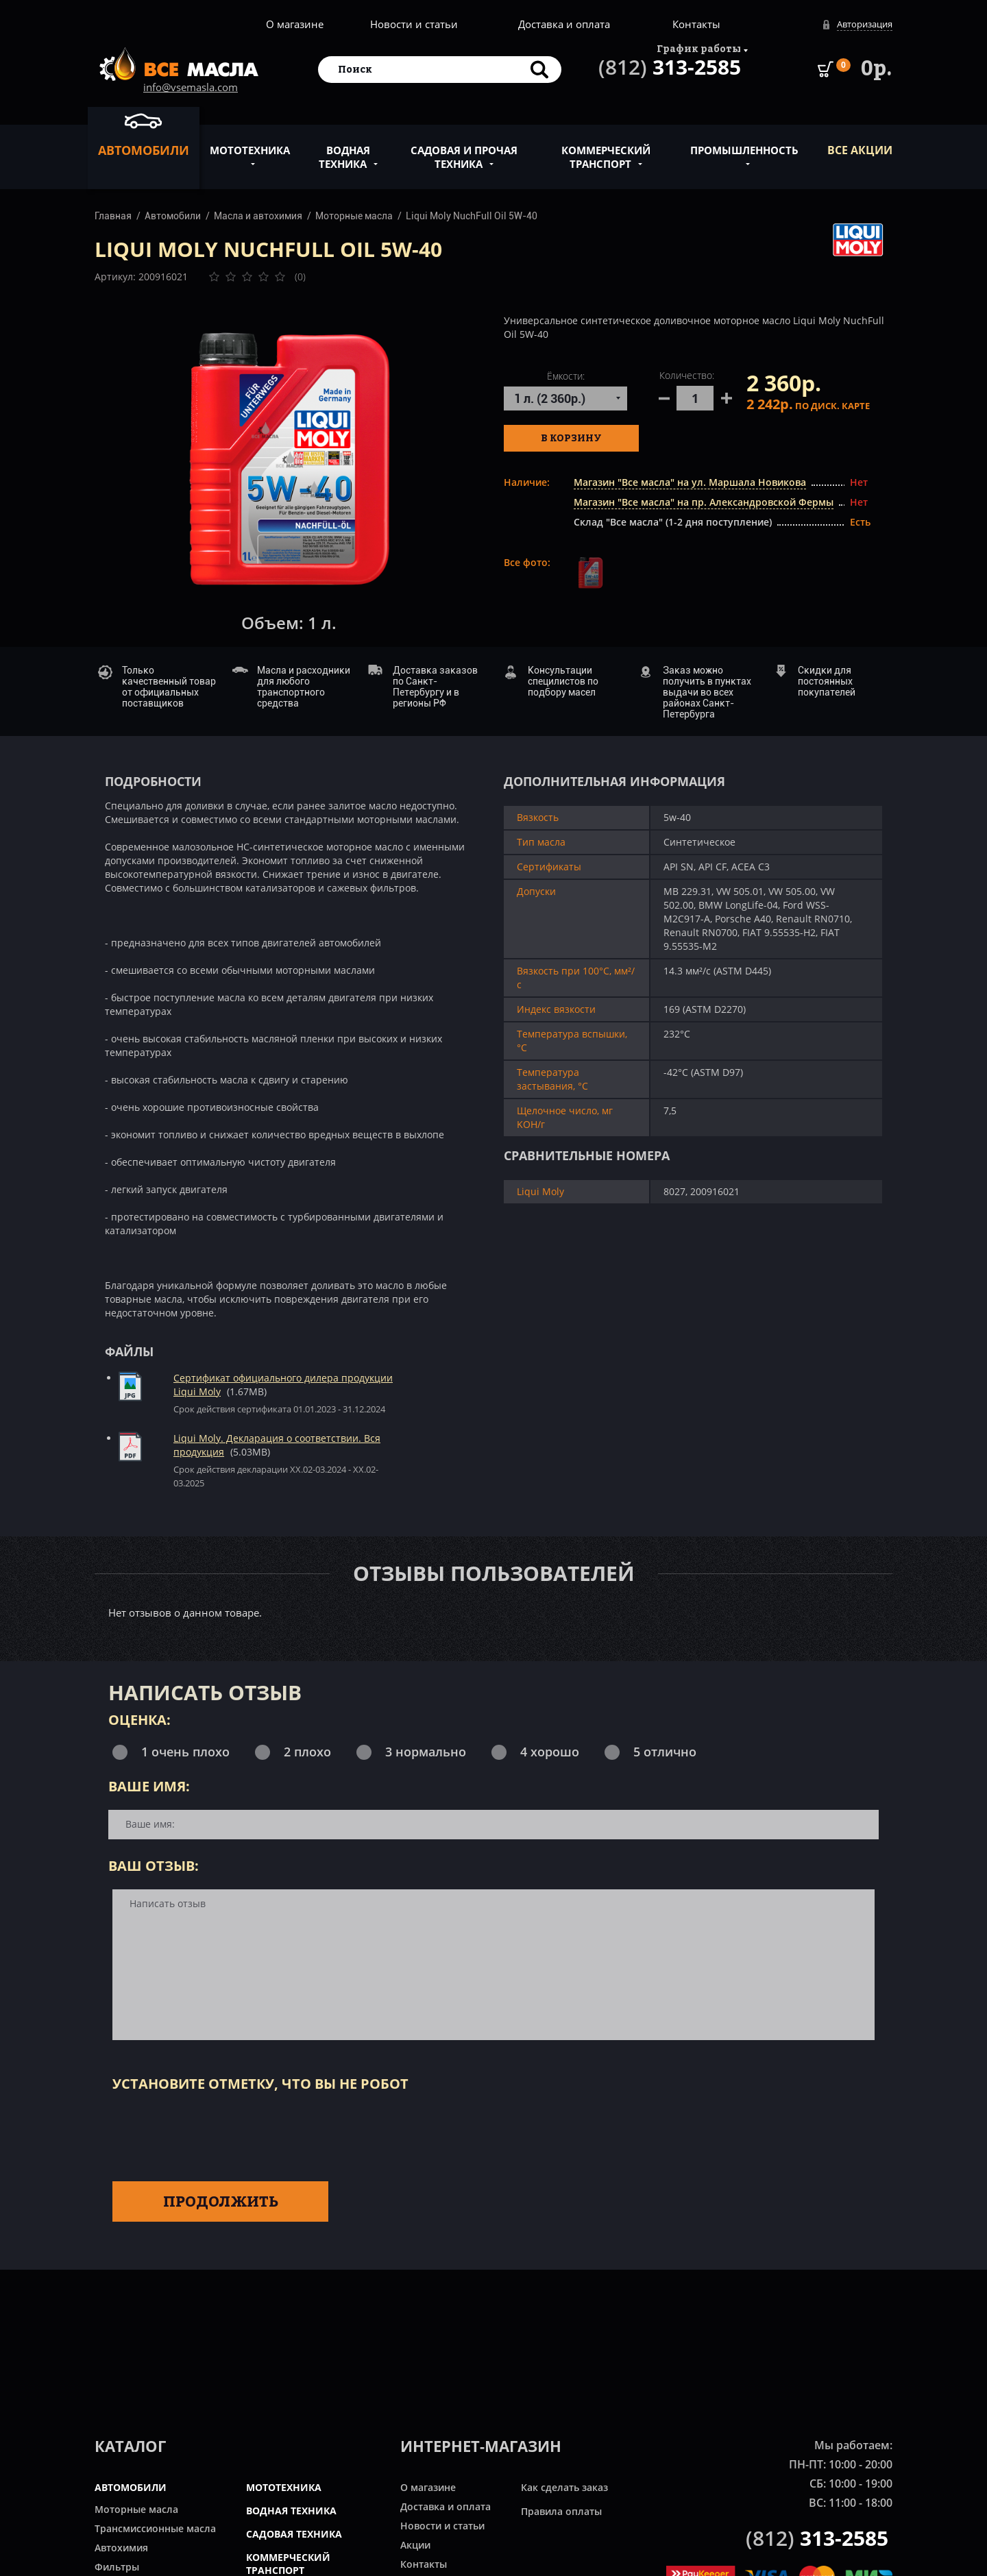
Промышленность (744, 142)
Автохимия (121, 2547)
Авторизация (864, 24)
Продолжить (220, 2201)
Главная (113, 215)
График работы (699, 48)
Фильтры (117, 2566)
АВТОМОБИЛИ (131, 2487)
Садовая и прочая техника (464, 149)
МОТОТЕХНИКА (283, 2487)
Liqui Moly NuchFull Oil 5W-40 (471, 215)
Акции (415, 2544)
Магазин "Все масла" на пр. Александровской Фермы (703, 501)
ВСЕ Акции (859, 150)
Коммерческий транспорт (605, 149)
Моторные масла (354, 215)
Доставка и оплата (564, 24)
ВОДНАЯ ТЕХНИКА (291, 2510)
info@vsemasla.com (190, 87)
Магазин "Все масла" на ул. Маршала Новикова (690, 482)
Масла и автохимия (258, 215)
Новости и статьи (414, 24)
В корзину (571, 437)
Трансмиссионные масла (155, 2528)
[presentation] (216, 2134)
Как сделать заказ (564, 2487)
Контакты (696, 24)
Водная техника (344, 149)
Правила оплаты (561, 2511)
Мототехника (250, 142)
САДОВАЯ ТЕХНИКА (294, 2533)
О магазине (295, 24)
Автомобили (143, 134)
